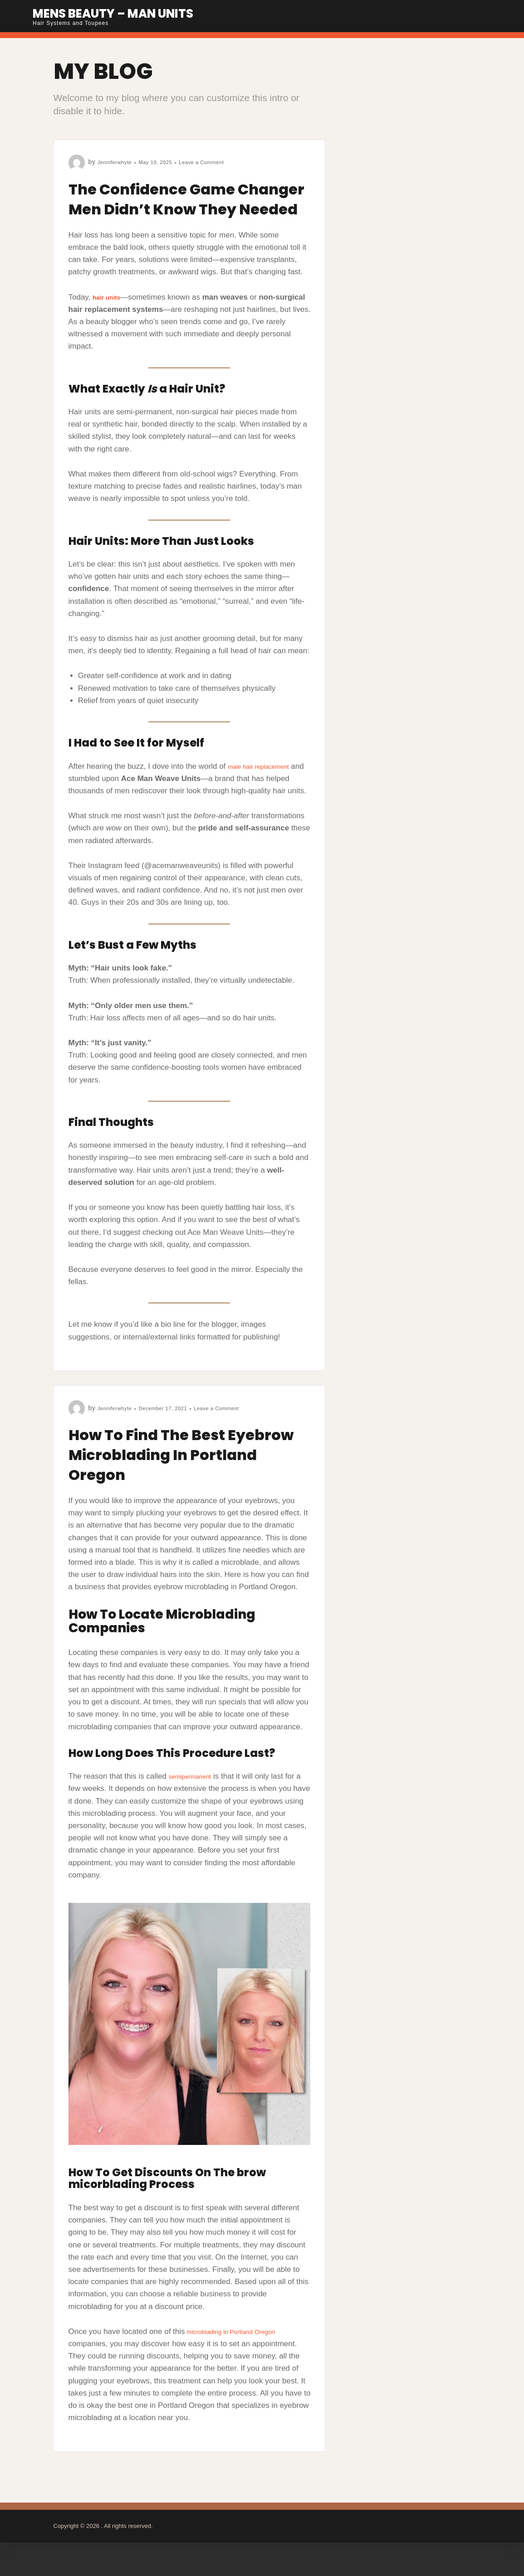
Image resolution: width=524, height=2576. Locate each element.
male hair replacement (266, 786)
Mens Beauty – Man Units (134, 12)
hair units (110, 317)
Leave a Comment (222, 161)
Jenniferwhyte (119, 161)
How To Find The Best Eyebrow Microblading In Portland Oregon (185, 1473)
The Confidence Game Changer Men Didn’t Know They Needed (172, 208)
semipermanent (195, 1796)
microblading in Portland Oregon (241, 2351)
